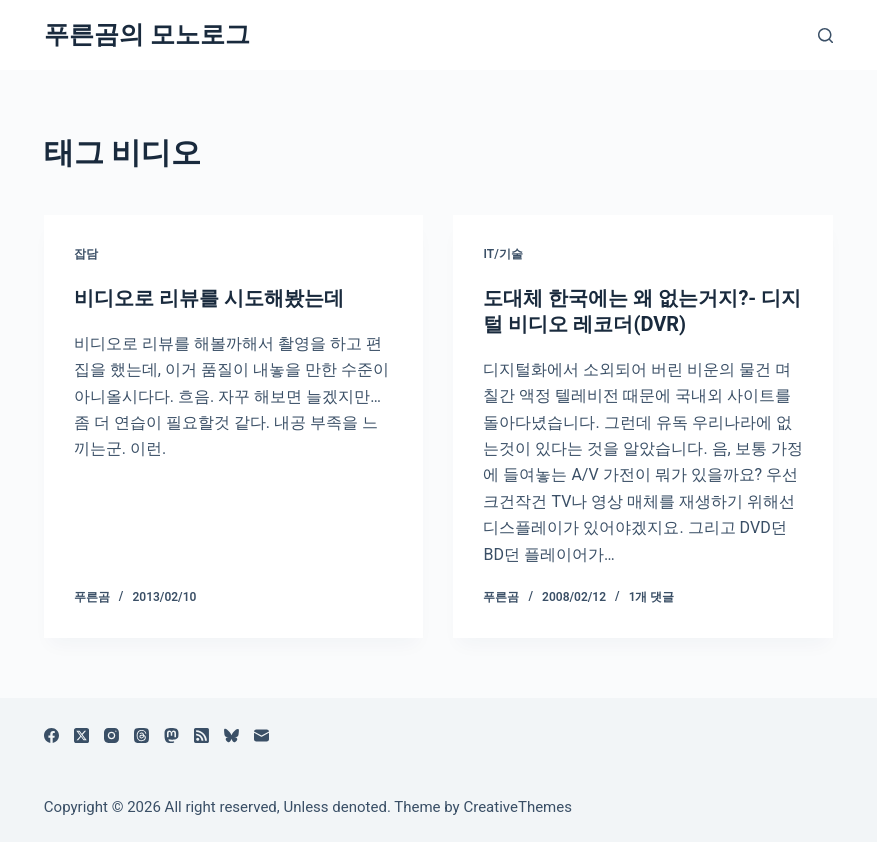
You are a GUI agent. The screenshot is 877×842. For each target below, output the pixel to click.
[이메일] (261, 735)
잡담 (86, 254)
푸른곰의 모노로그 (147, 34)
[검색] (825, 35)
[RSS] (201, 735)
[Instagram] (111, 735)
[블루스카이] (231, 735)
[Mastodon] (171, 735)
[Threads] (141, 735)
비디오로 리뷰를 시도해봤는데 (209, 298)
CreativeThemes (517, 807)
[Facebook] (51, 735)
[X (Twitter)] (81, 735)
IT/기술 (502, 254)
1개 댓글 (652, 597)
